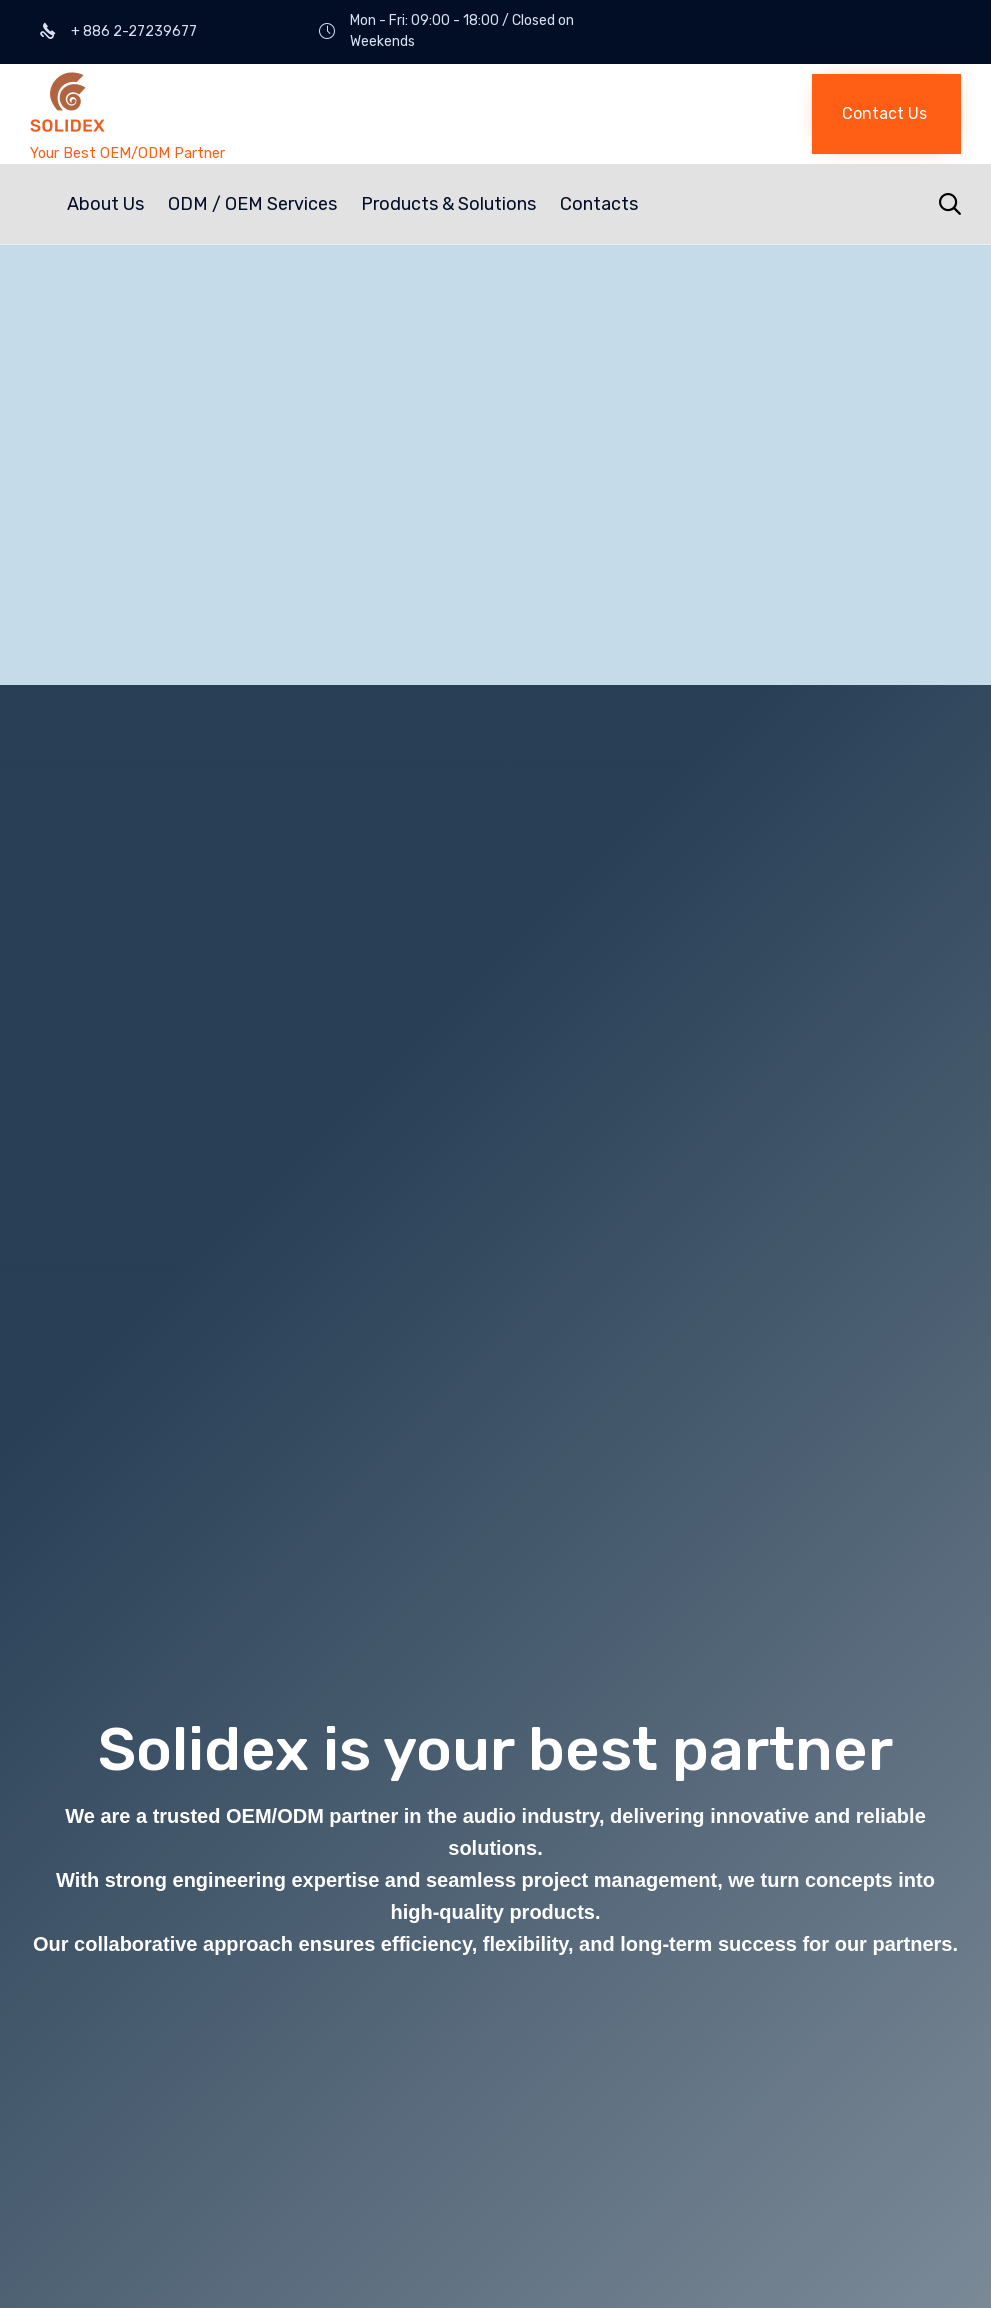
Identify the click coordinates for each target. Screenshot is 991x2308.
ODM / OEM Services (252, 204)
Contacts (599, 204)
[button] (886, 114)
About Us (105, 204)
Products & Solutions (448, 204)
